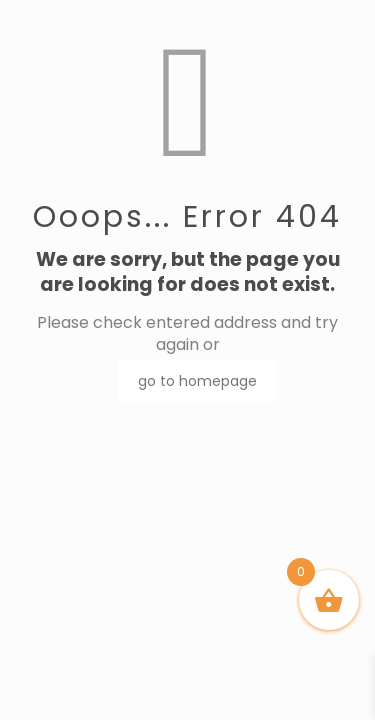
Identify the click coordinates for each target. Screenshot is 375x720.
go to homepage (197, 381)
